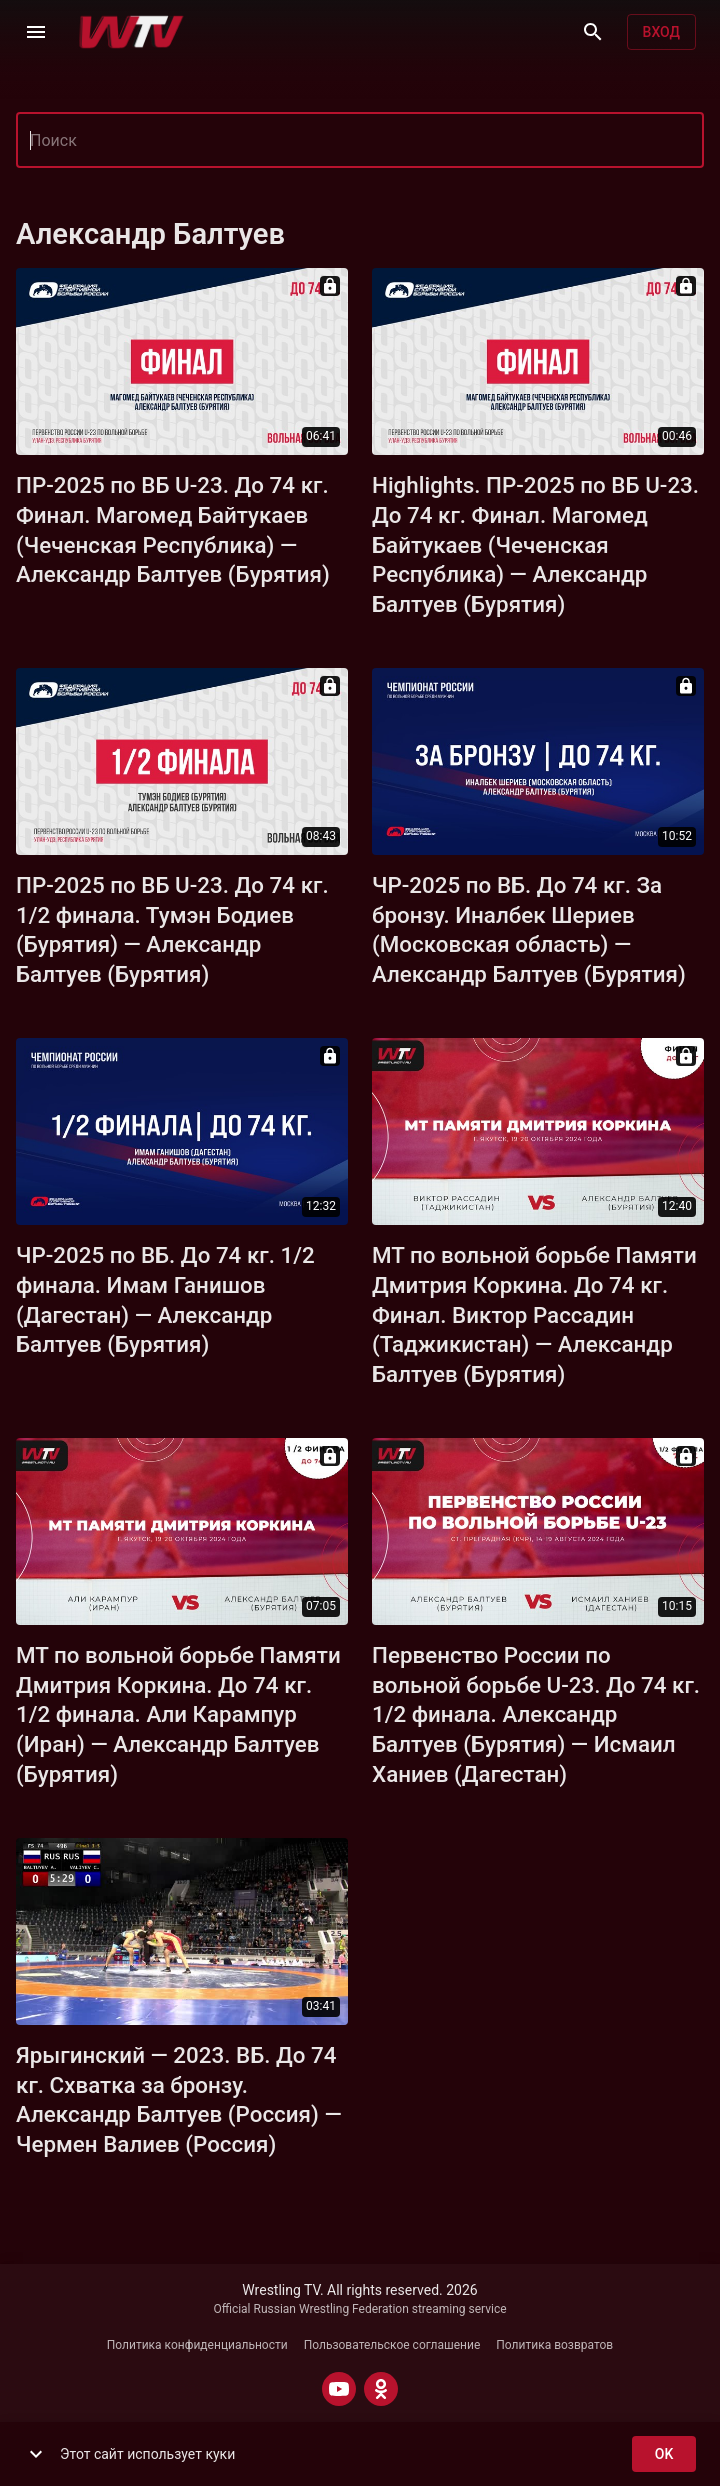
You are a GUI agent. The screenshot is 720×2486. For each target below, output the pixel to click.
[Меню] (36, 32)
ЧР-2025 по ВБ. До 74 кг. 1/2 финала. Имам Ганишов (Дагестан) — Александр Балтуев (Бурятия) (165, 1300)
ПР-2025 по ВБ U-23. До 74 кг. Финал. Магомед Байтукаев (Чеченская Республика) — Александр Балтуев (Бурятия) (173, 530)
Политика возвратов (554, 2345)
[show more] (36, 2454)
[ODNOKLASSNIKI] (381, 2389)
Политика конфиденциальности (197, 2345)
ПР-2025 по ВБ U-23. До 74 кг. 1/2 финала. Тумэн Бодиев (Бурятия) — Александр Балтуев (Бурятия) (172, 930)
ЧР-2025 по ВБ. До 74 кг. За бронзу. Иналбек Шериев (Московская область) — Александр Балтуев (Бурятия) (529, 930)
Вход (661, 32)
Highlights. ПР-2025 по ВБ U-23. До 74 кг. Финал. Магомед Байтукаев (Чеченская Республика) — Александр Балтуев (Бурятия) (535, 545)
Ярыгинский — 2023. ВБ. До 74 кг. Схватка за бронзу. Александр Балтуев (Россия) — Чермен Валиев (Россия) (179, 2100)
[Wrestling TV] (131, 32)
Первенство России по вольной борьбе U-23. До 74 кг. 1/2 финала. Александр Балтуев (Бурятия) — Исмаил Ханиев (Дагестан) (536, 1715)
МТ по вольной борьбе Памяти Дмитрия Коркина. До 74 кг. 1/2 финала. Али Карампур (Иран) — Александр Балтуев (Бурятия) (178, 1715)
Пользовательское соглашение (392, 2345)
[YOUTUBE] (339, 2389)
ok (664, 2454)
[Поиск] (593, 32)
